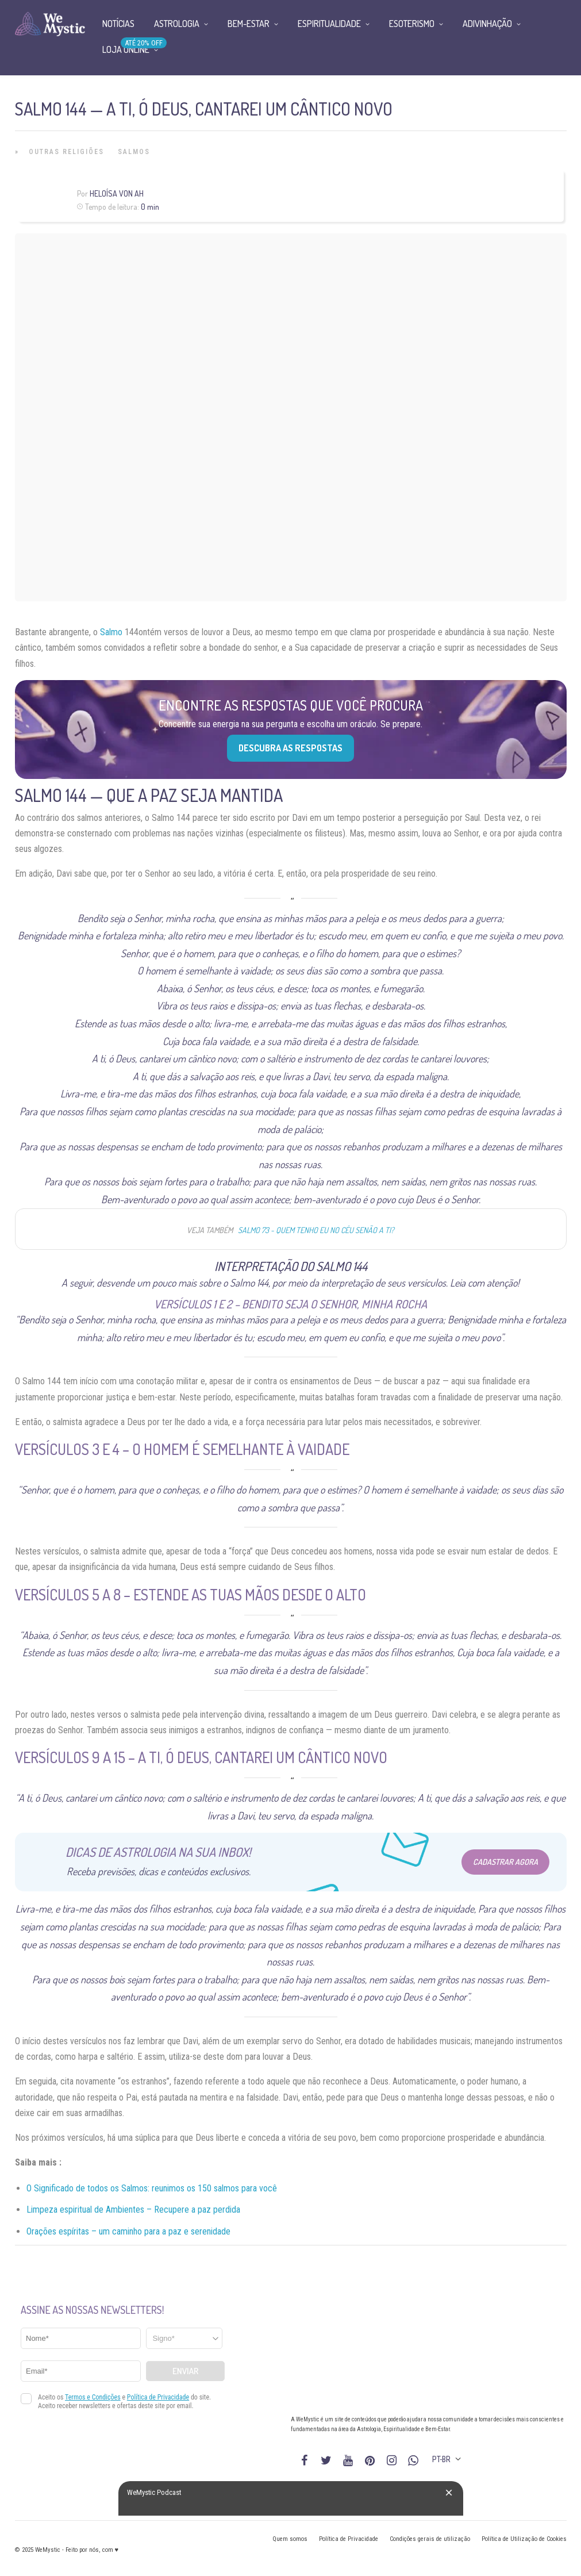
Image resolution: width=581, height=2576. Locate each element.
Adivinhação (487, 23)
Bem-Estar (249, 23)
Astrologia (176, 23)
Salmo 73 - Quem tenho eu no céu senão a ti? (316, 1230)
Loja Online (125, 49)
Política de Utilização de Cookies (524, 2539)
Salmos (134, 152)
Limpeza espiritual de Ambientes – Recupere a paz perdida (133, 2209)
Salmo (111, 632)
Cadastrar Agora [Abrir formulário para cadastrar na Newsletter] (505, 1862)
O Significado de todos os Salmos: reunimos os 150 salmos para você (151, 2188)
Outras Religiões (66, 152)
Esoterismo (411, 23)
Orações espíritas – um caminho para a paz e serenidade (128, 2231)
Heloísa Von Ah (117, 193)
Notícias (118, 23)
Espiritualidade (329, 23)
